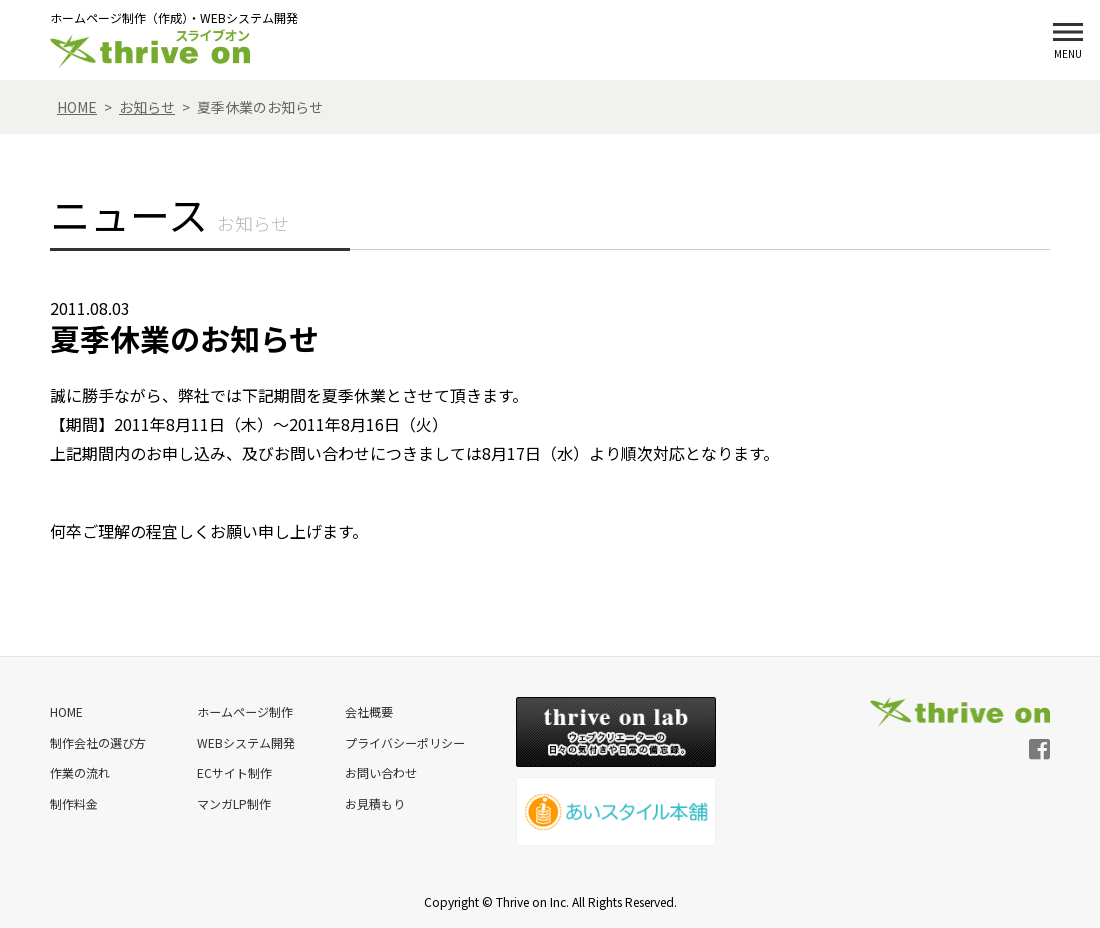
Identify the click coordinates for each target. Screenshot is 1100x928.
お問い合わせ (380, 771)
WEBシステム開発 (245, 741)
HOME (66, 711)
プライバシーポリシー (404, 741)
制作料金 (74, 801)
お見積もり (374, 801)
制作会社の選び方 (98, 741)
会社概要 (368, 711)
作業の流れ (80, 771)
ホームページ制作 (244, 711)
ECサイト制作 (233, 771)
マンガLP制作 (233, 801)
